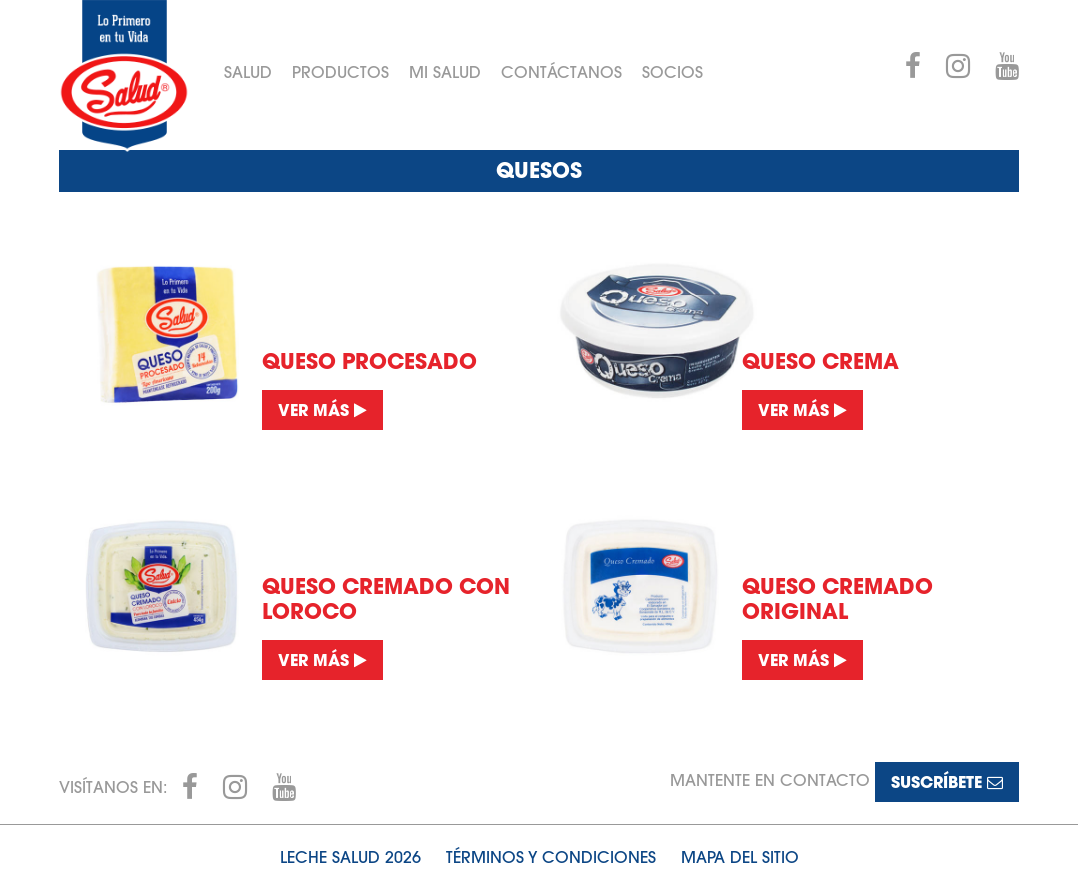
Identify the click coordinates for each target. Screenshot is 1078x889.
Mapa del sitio (740, 857)
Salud (248, 72)
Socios (672, 72)
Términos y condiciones (551, 857)
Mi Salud (445, 72)
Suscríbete (947, 781)
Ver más (322, 409)
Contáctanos (561, 72)
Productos (340, 72)
